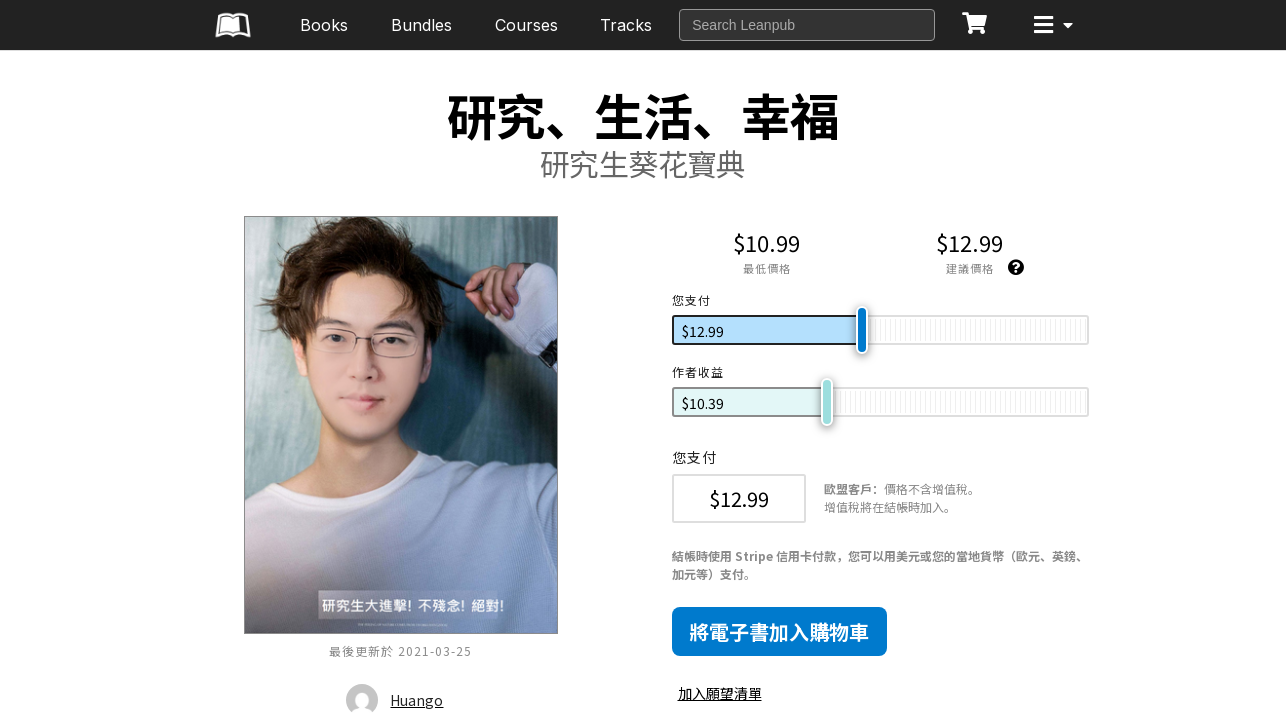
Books (324, 25)
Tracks (626, 25)
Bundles (421, 25)
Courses (526, 25)
